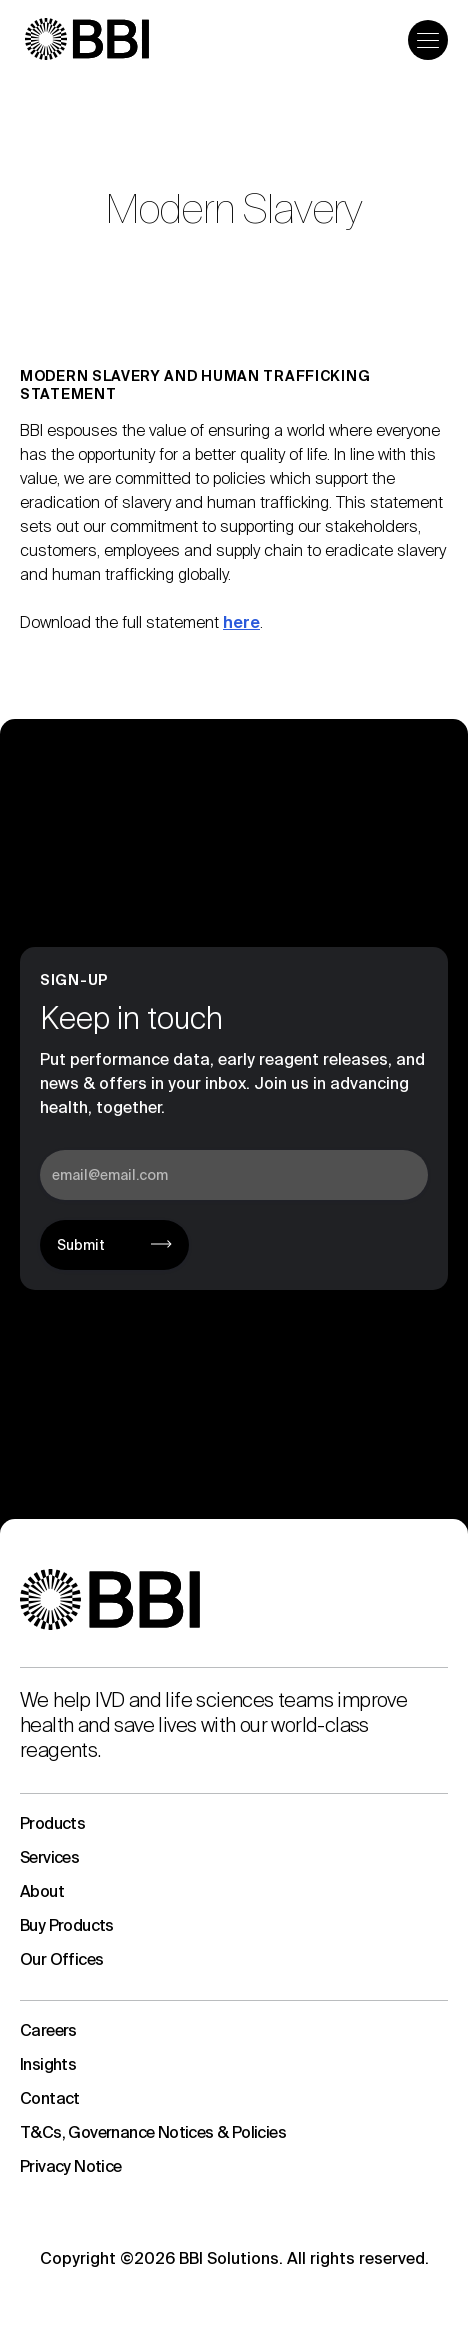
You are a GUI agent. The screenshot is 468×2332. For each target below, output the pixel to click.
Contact (50, 2098)
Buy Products (67, 1925)
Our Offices (61, 1959)
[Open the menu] (428, 40)
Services (49, 1857)
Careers (48, 2030)
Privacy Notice (71, 2166)
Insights (48, 2064)
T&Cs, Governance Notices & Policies (153, 2132)
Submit (81, 1245)
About (42, 1891)
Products (52, 1823)
